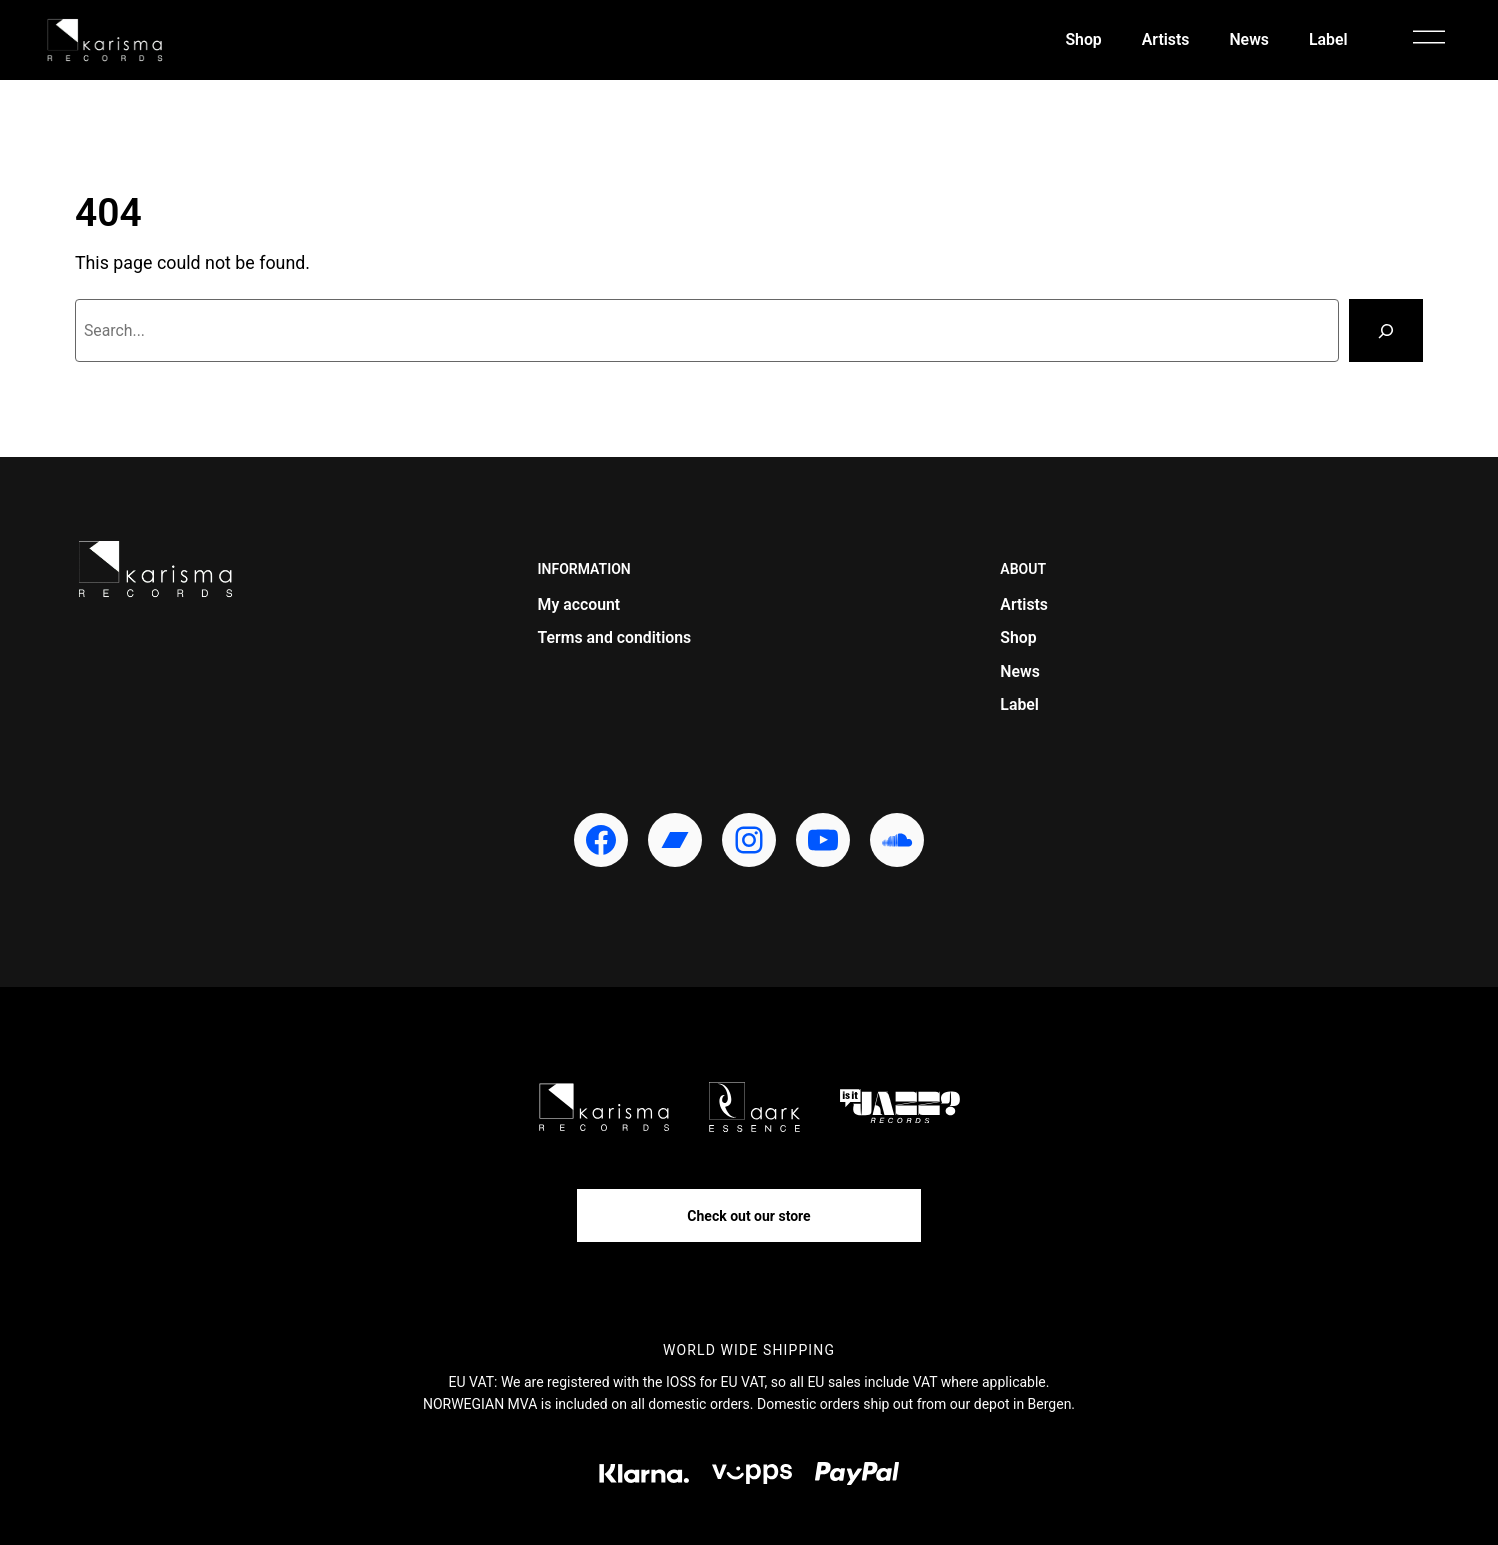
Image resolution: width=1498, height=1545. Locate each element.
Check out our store (748, 1216)
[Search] (1386, 330)
